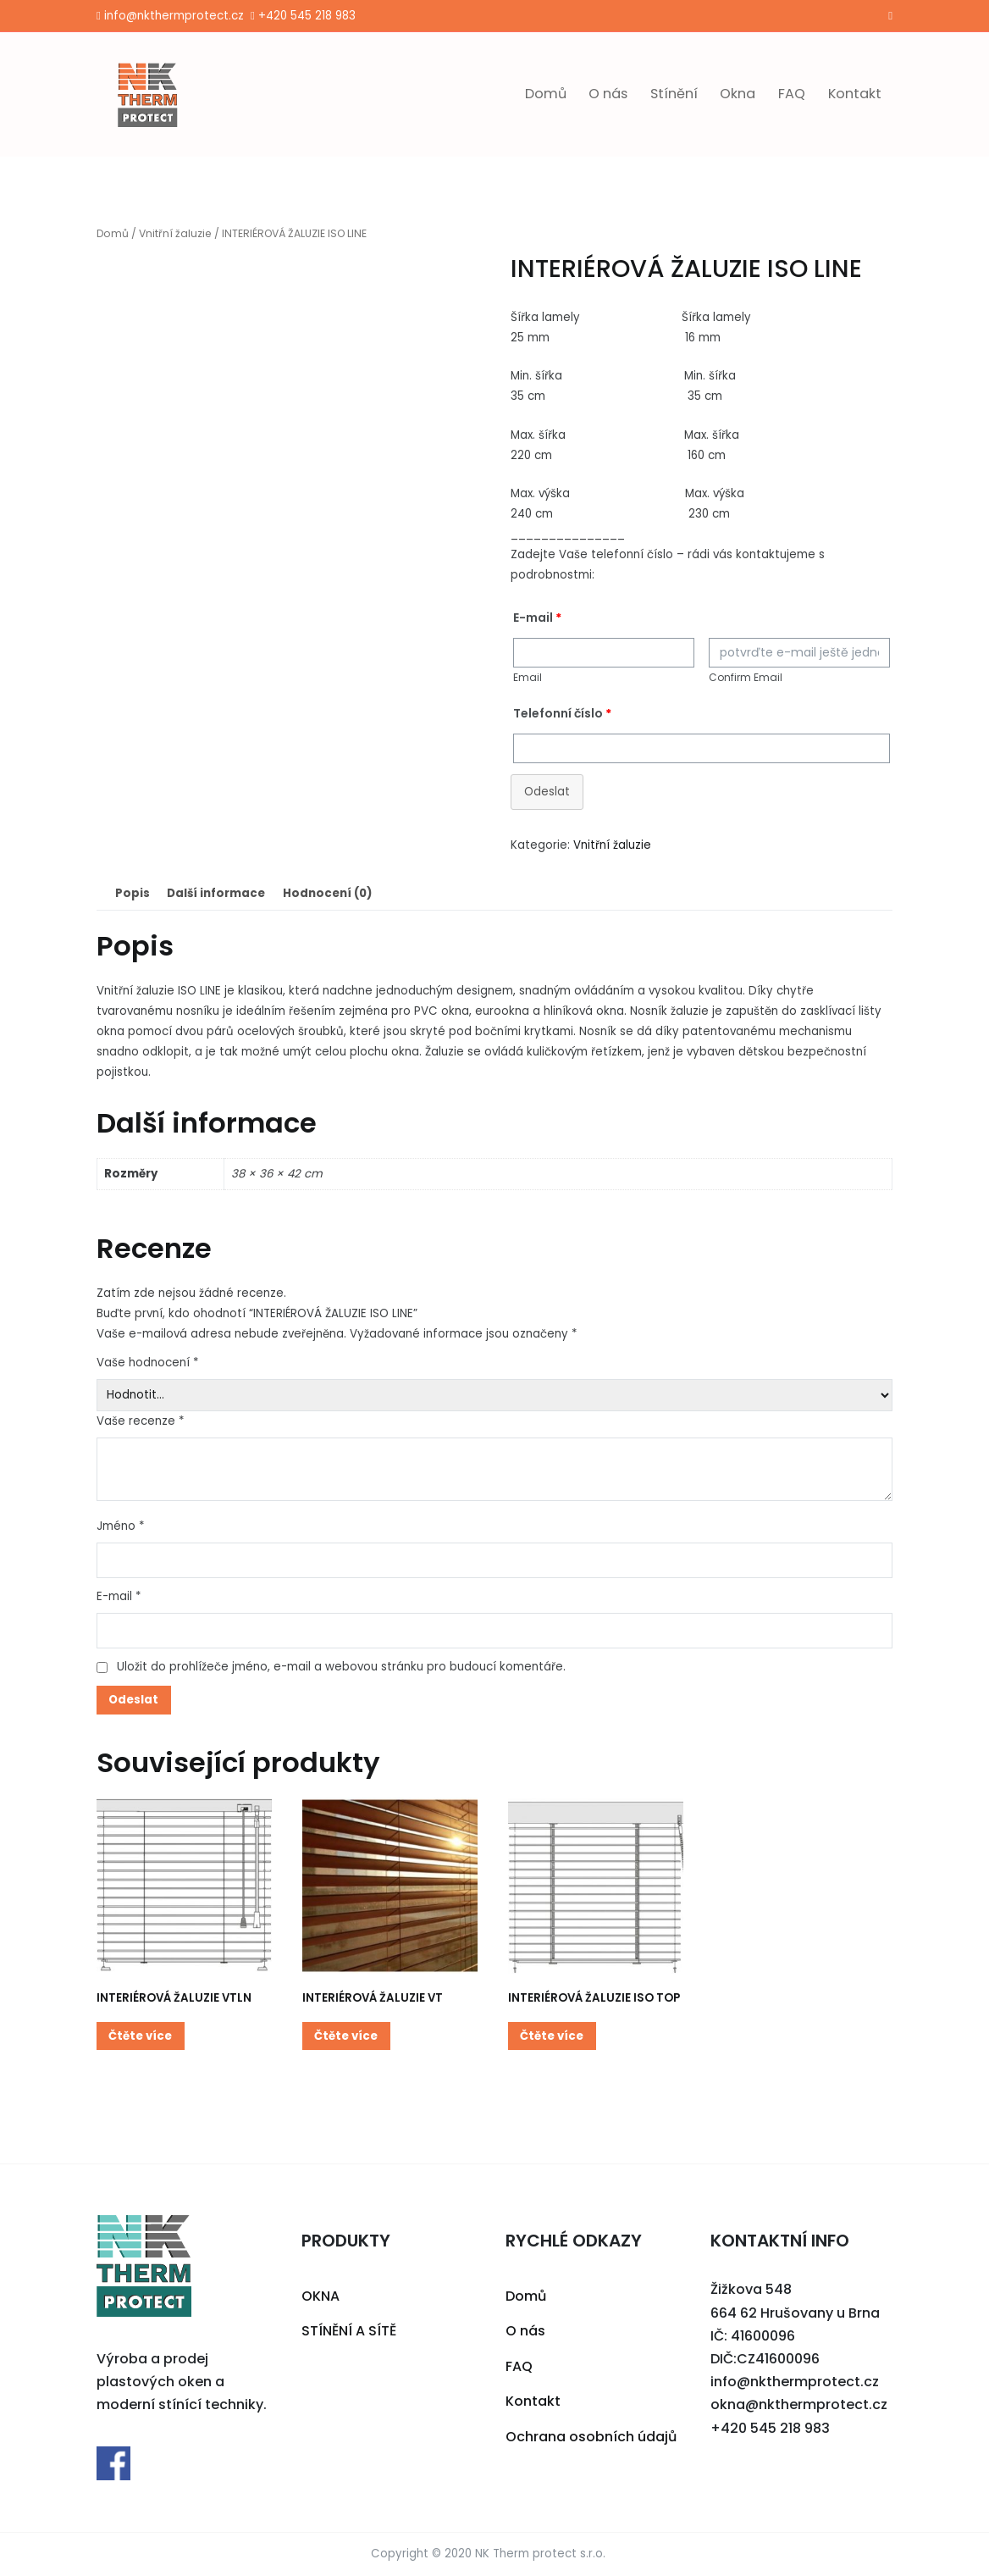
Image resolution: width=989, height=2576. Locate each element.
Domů (545, 93)
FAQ (791, 93)
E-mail (119, 1596)
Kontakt (854, 93)
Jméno (120, 1526)
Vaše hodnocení (147, 1362)
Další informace (216, 893)
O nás (607, 93)
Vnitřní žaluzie (175, 233)
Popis (132, 893)
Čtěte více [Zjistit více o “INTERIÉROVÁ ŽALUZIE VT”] (346, 2036)
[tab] (132, 893)
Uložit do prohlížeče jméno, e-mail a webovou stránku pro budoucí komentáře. (341, 1667)
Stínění (674, 93)
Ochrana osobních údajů (591, 2436)
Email (527, 677)
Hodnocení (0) (327, 893)
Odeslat (547, 792)
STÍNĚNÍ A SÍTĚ (348, 2331)
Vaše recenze (140, 1421)
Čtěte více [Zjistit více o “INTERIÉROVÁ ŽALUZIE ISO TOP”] (551, 2036)
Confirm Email (745, 677)
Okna (737, 93)
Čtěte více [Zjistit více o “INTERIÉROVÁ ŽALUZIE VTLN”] (140, 2036)
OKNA (320, 2296)
